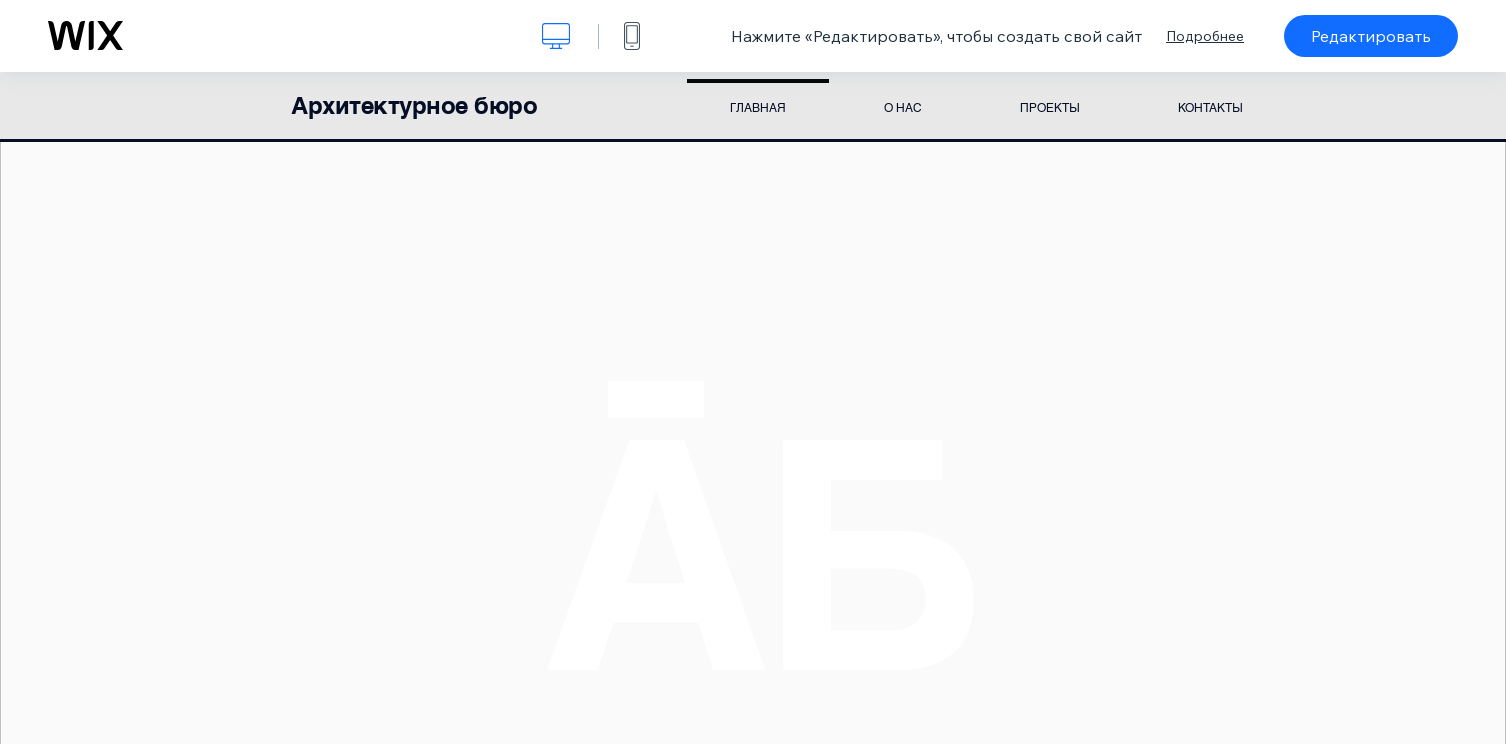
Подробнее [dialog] (1205, 36)
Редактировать (1371, 36)
